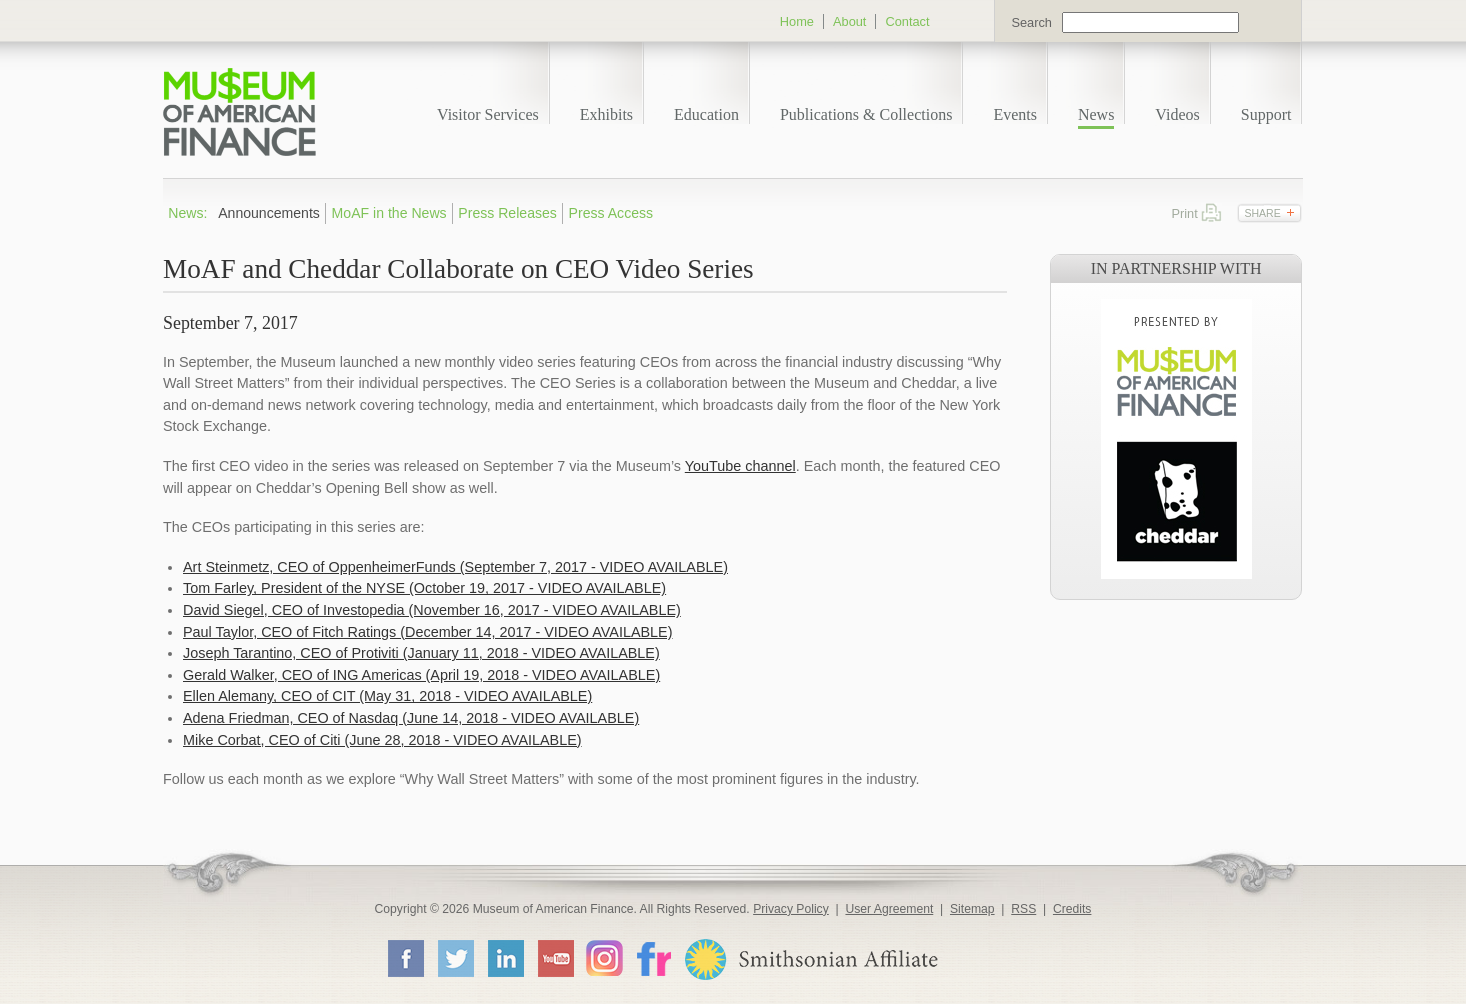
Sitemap (972, 909)
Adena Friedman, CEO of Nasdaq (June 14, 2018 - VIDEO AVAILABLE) (411, 718)
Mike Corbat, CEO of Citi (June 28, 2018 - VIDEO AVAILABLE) (382, 740)
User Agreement (889, 909)
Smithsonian (810, 959)
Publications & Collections (866, 114)
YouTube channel (740, 466)
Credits (1072, 909)
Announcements (269, 213)
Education (706, 114)
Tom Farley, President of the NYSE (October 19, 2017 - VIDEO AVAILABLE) (424, 588)
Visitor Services (488, 114)
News (1096, 114)
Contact (907, 21)
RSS (1023, 909)
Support (1266, 114)
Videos (1177, 114)
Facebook (405, 958)
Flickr (653, 957)
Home (797, 21)
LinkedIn (505, 958)
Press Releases (507, 213)
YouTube (555, 958)
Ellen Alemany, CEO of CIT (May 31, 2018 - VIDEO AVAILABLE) (387, 696)
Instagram (604, 957)
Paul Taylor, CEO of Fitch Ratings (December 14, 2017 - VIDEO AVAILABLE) (428, 632)
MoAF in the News (389, 213)
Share (1262, 213)
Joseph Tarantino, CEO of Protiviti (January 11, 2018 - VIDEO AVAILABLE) (421, 653)
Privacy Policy (791, 909)
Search (1031, 22)
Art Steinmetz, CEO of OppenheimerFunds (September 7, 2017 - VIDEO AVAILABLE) (455, 567)
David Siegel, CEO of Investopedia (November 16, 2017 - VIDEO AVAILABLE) (432, 610)
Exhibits (606, 114)
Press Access (611, 213)
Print (1211, 212)
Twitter (455, 958)
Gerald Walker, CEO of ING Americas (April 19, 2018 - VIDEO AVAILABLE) (421, 675)
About (849, 21)
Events (1015, 114)
